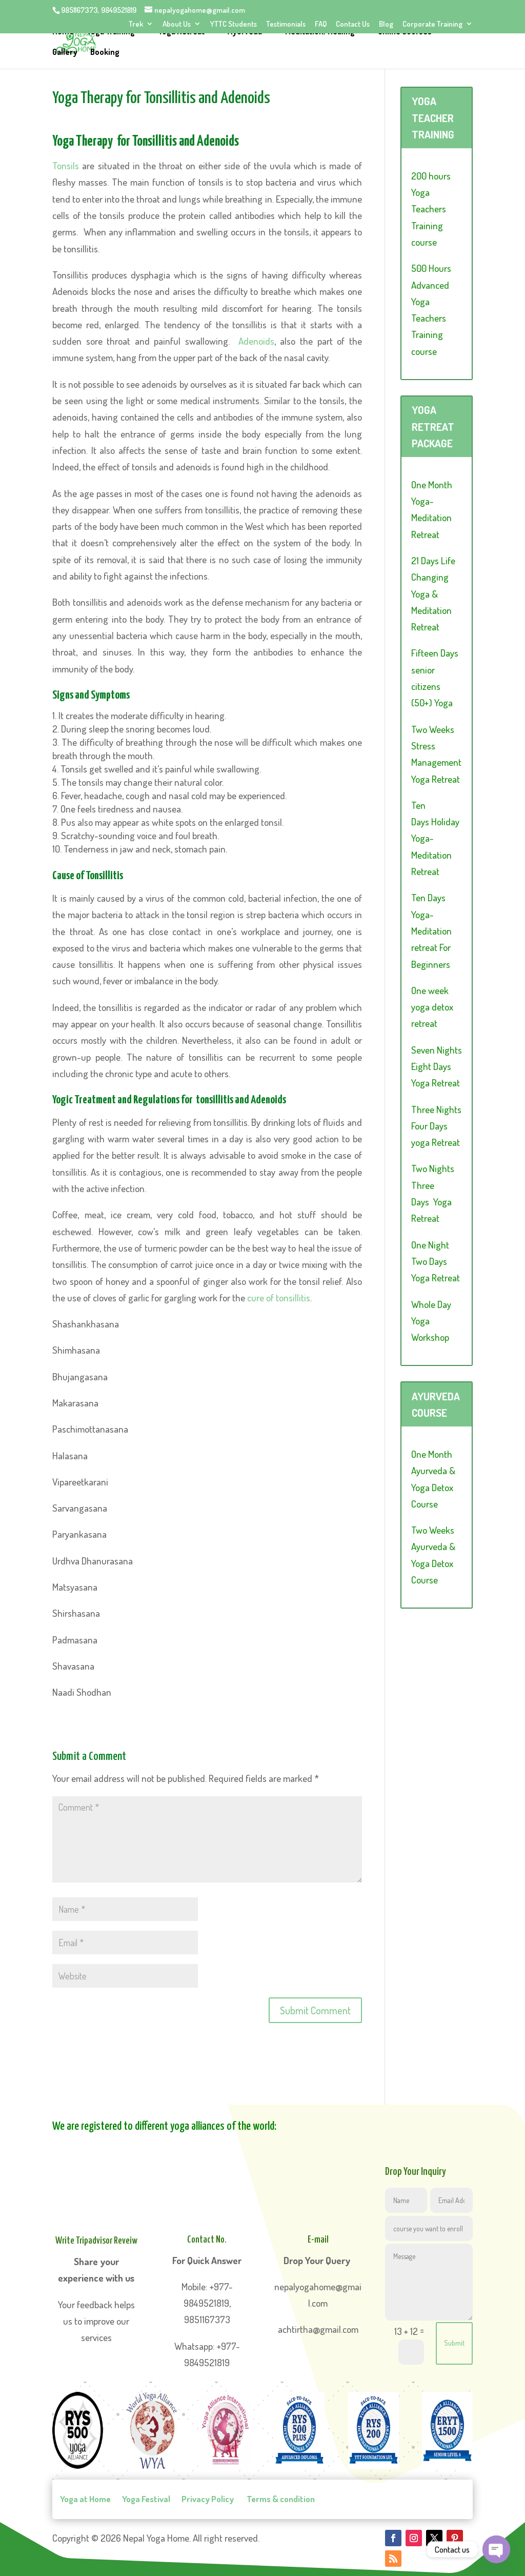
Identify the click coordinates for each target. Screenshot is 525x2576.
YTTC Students (233, 24)
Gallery (64, 53)
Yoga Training (111, 33)
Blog (386, 24)
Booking (105, 53)
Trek (136, 24)
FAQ (321, 24)
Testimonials (286, 24)
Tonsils (67, 165)
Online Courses (407, 33)
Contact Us (353, 24)
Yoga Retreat (182, 33)
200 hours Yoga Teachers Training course (431, 208)
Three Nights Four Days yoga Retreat (436, 1126)
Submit (454, 2343)
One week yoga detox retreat (432, 1007)
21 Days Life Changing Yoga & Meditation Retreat (433, 593)
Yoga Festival (146, 2499)
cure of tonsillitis (278, 1297)
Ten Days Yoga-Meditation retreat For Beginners (431, 930)
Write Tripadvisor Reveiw (96, 2241)
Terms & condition (280, 2499)
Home (63, 33)
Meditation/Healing (322, 33)
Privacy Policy (207, 2499)
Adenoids (256, 340)
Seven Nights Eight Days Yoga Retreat (436, 1066)
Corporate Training (432, 24)
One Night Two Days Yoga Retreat (435, 1261)
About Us (177, 24)
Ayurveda (246, 33)
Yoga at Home (85, 2499)
